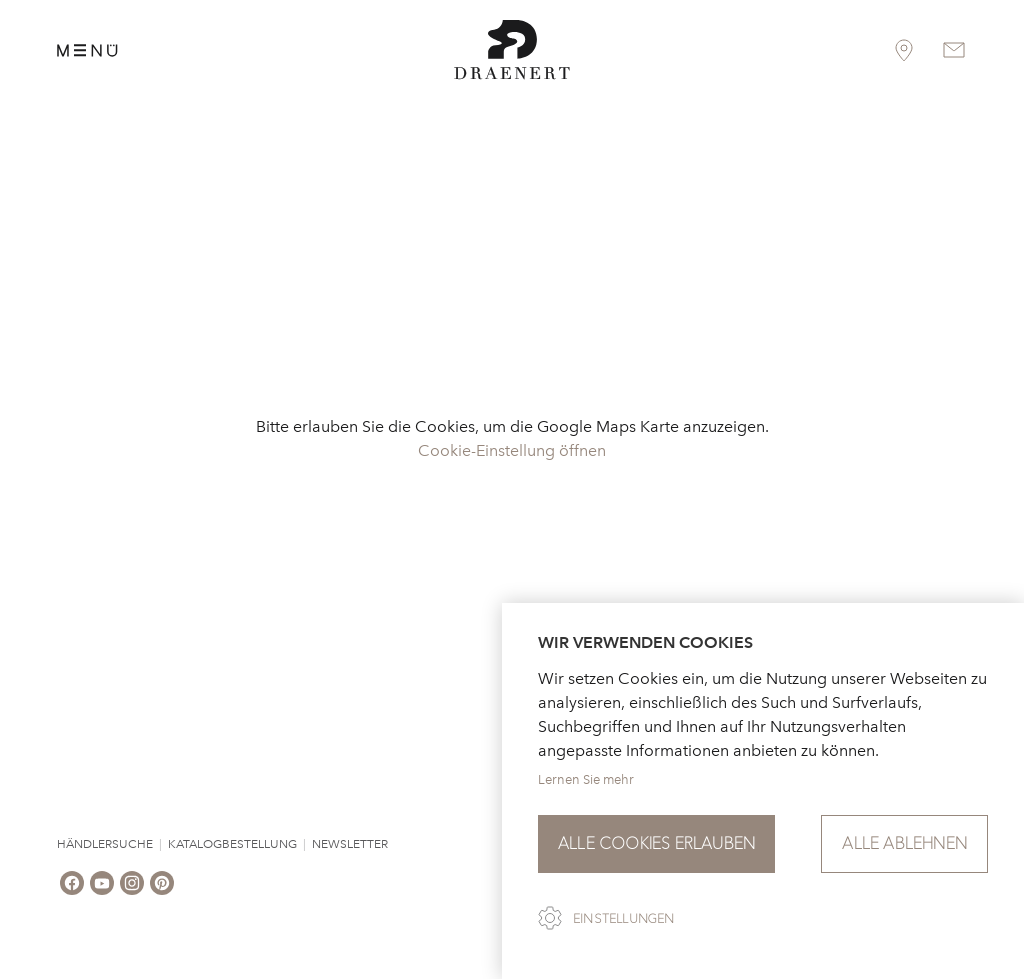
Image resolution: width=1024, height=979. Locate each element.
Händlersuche (105, 844)
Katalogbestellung (232, 844)
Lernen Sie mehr (586, 779)
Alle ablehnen (904, 843)
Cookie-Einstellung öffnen (512, 450)
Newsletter (350, 844)
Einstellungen (624, 919)
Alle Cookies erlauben (656, 843)
